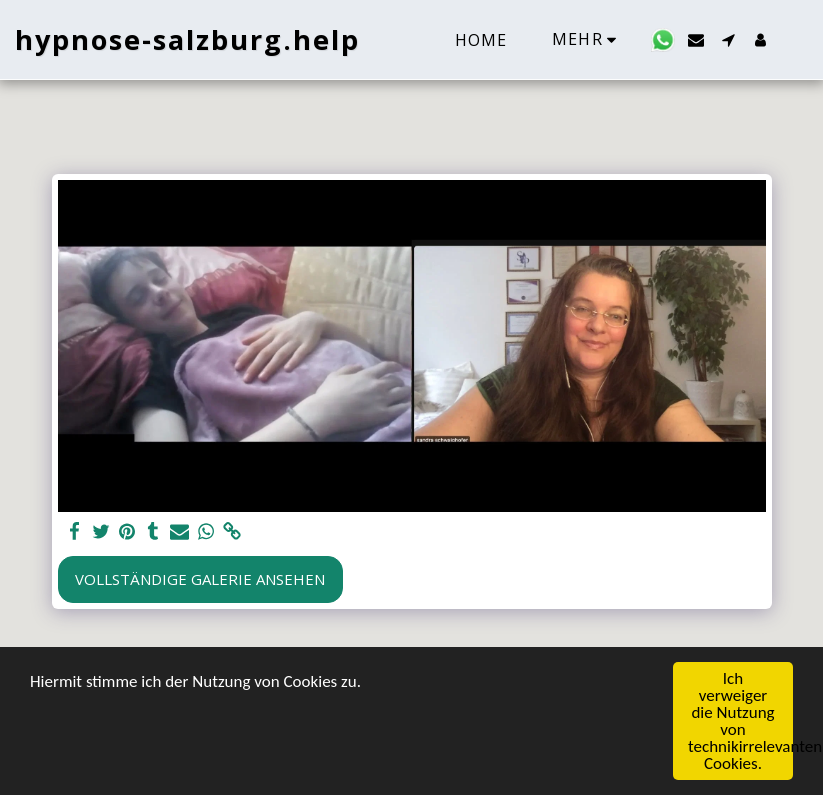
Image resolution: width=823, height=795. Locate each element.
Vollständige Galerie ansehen (200, 579)
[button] (663, 40)
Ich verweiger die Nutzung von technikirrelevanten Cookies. (740, 721)
